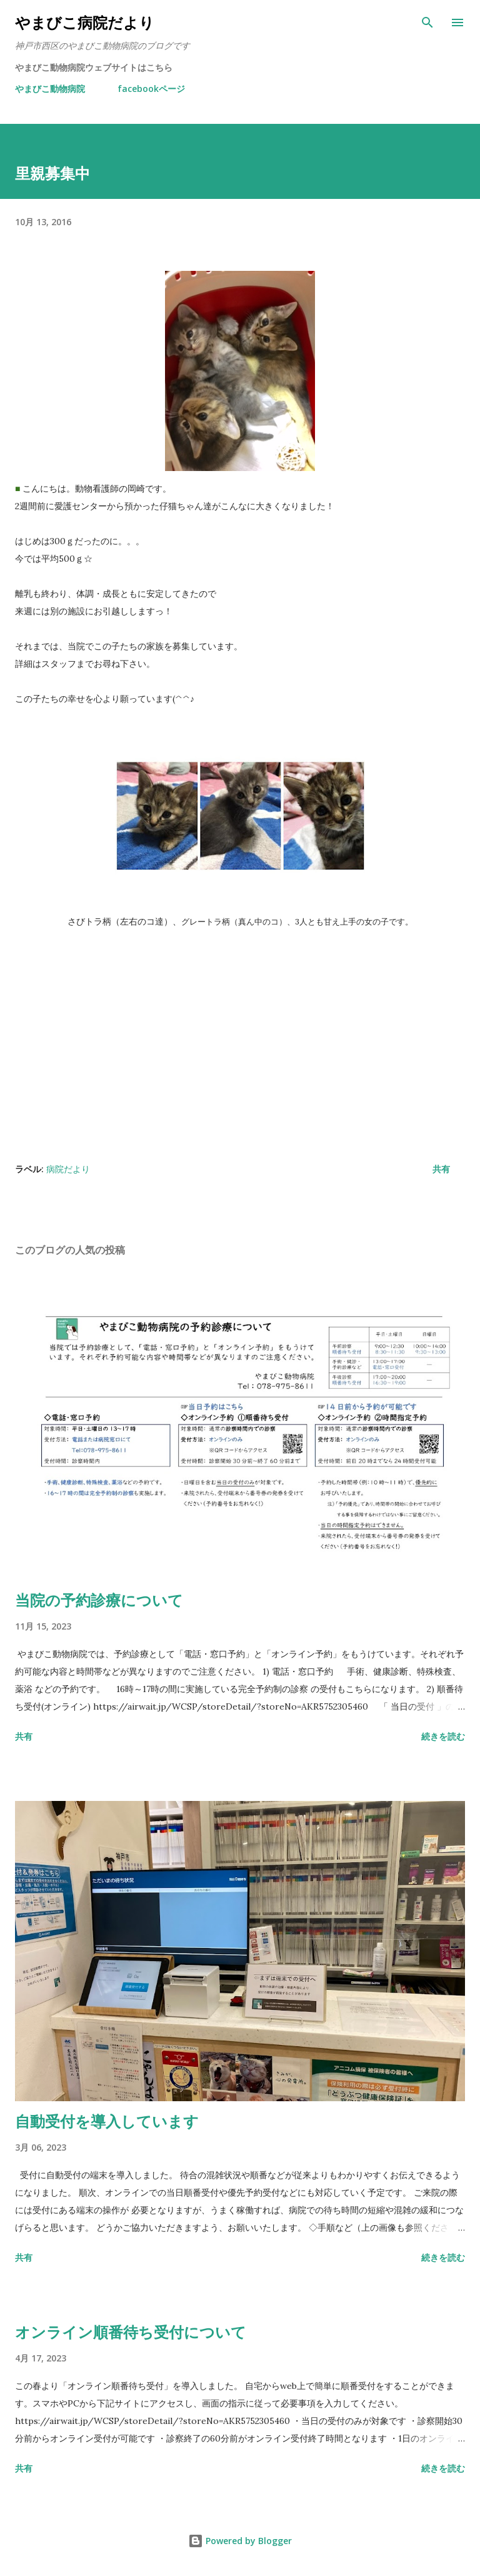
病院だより (68, 1169)
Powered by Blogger (240, 2541)
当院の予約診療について (99, 1600)
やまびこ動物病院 (50, 88)
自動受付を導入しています (107, 2121)
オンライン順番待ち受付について (130, 2331)
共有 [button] (441, 1169)
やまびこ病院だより (84, 22)
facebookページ (151, 88)
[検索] (427, 22)
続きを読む (443, 1736)
